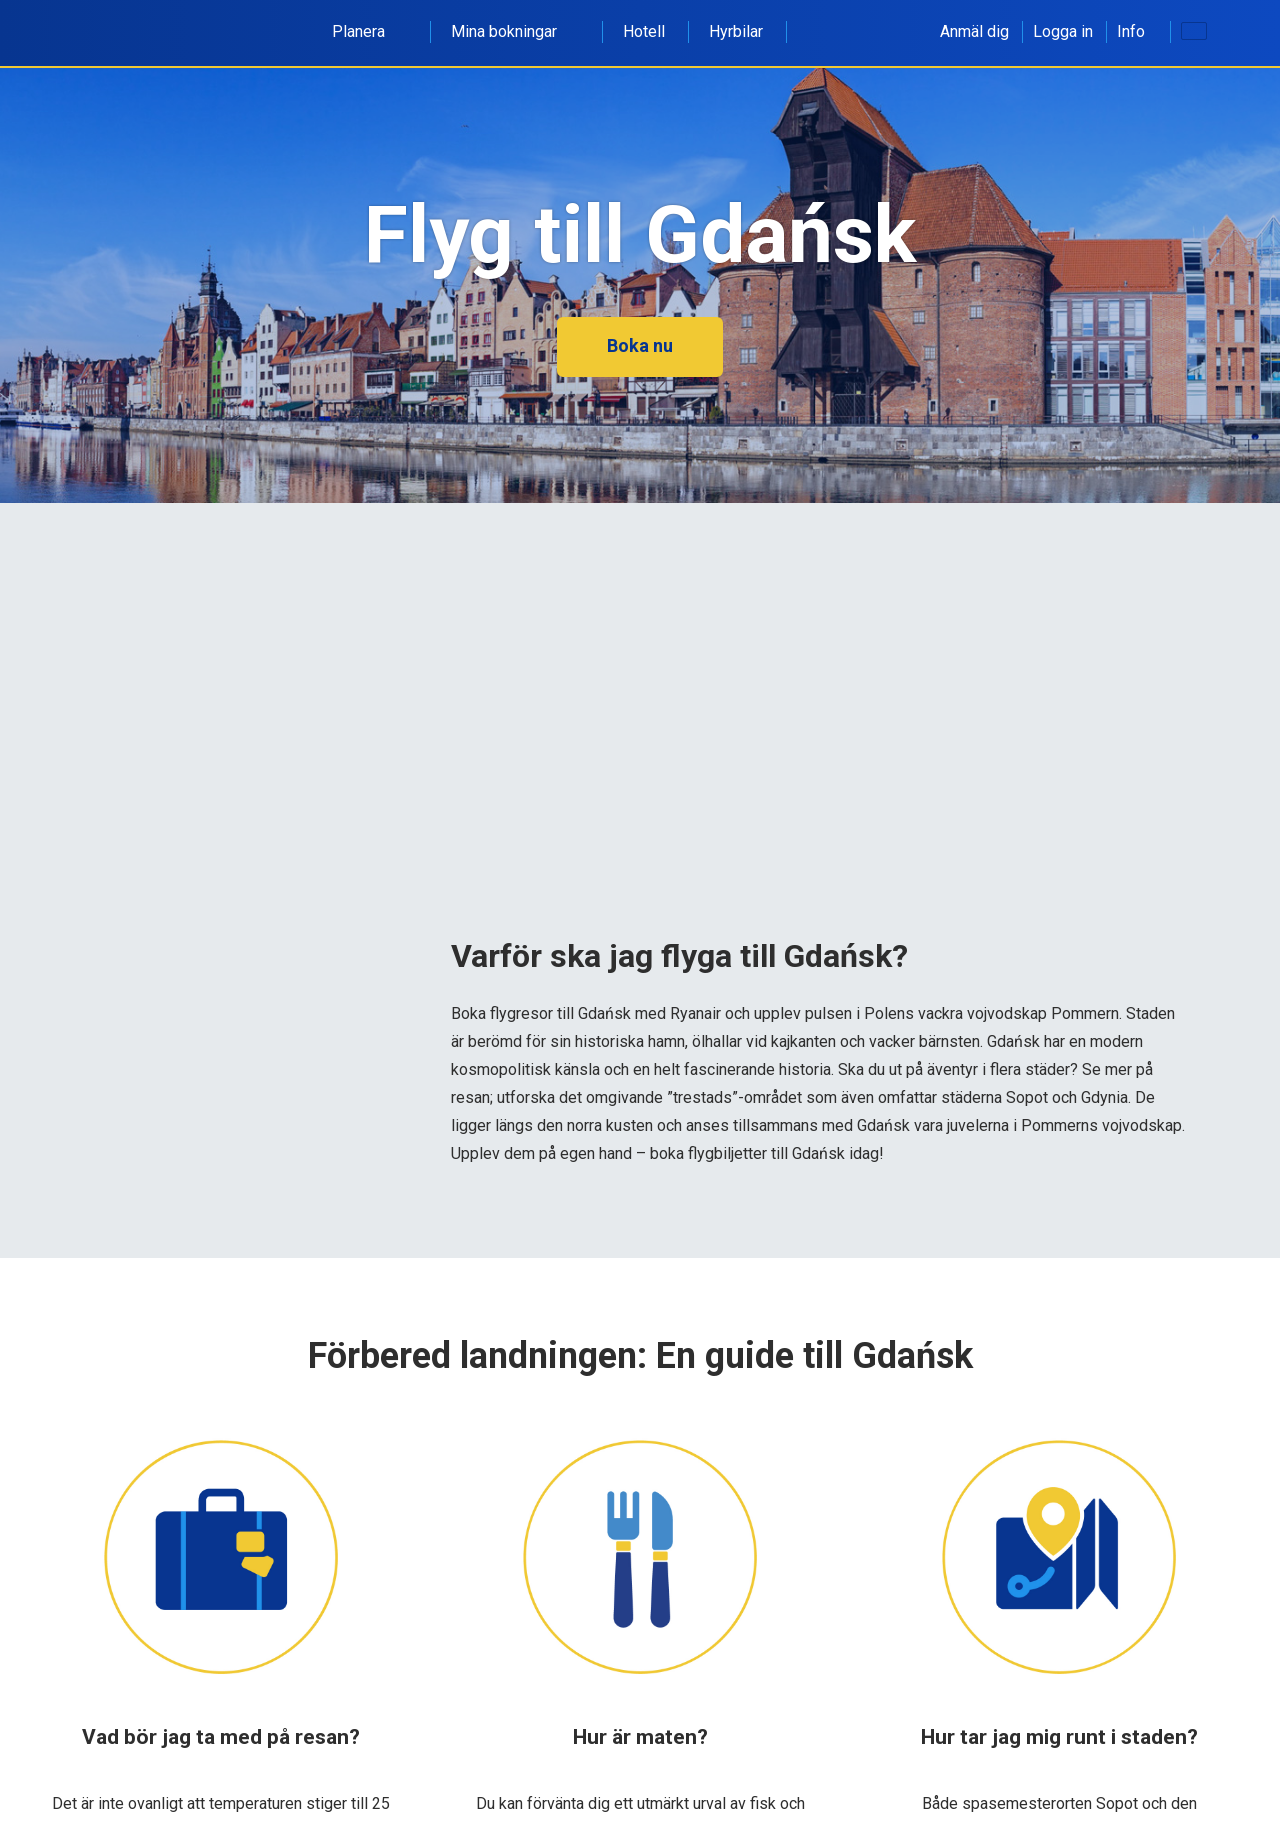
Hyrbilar (736, 31)
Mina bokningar (515, 31)
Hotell (644, 31)
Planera (369, 31)
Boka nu (640, 345)
